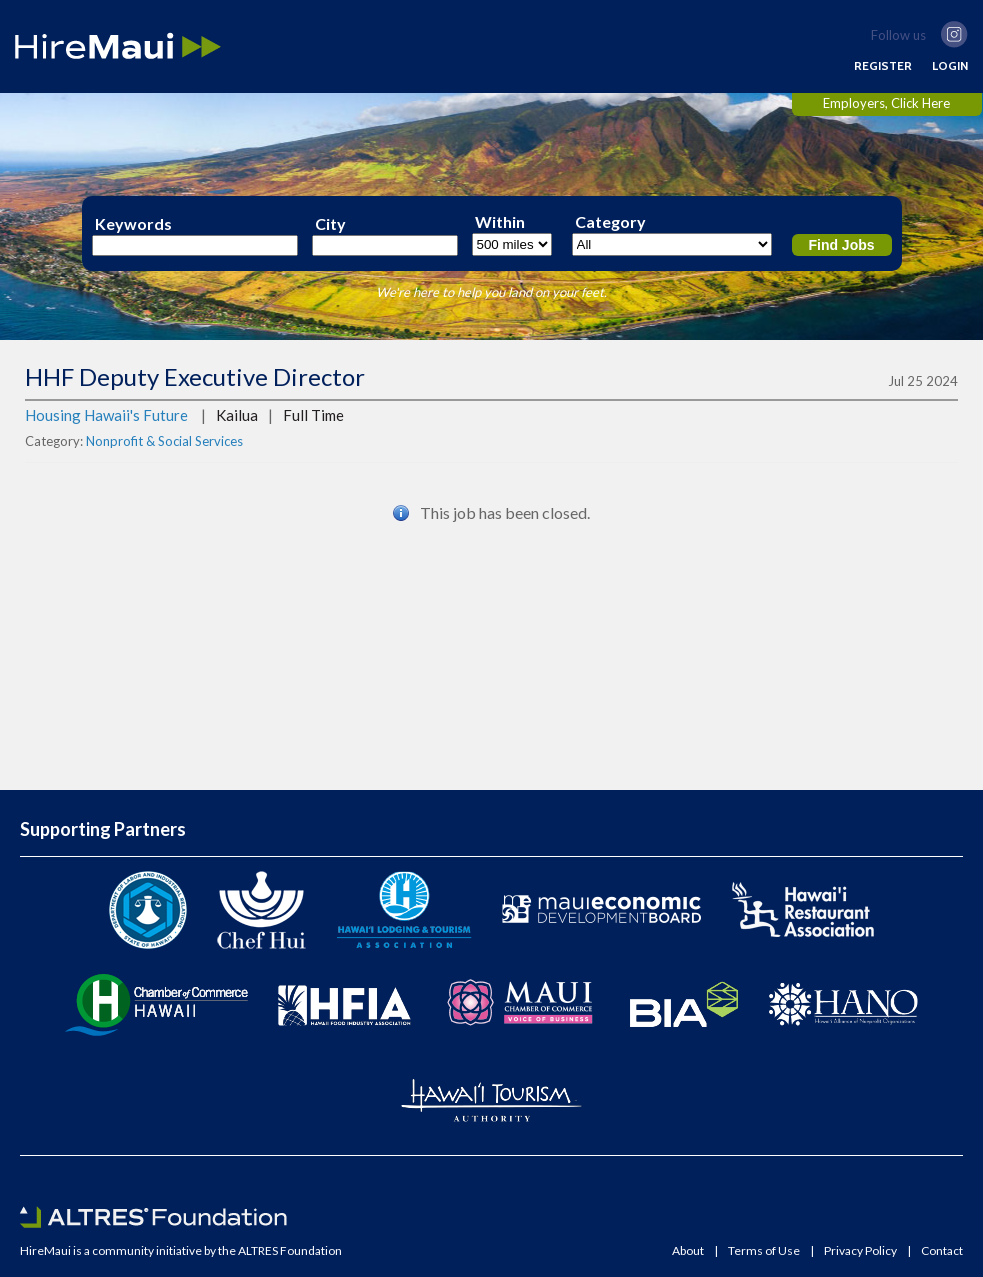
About (688, 1251)
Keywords (133, 224)
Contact (942, 1251)
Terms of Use (764, 1251)
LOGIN (950, 66)
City (330, 224)
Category (610, 222)
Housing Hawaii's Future (106, 415)
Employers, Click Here (886, 103)
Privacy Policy (860, 1251)
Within (500, 222)
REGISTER (883, 66)
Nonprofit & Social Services (164, 441)
